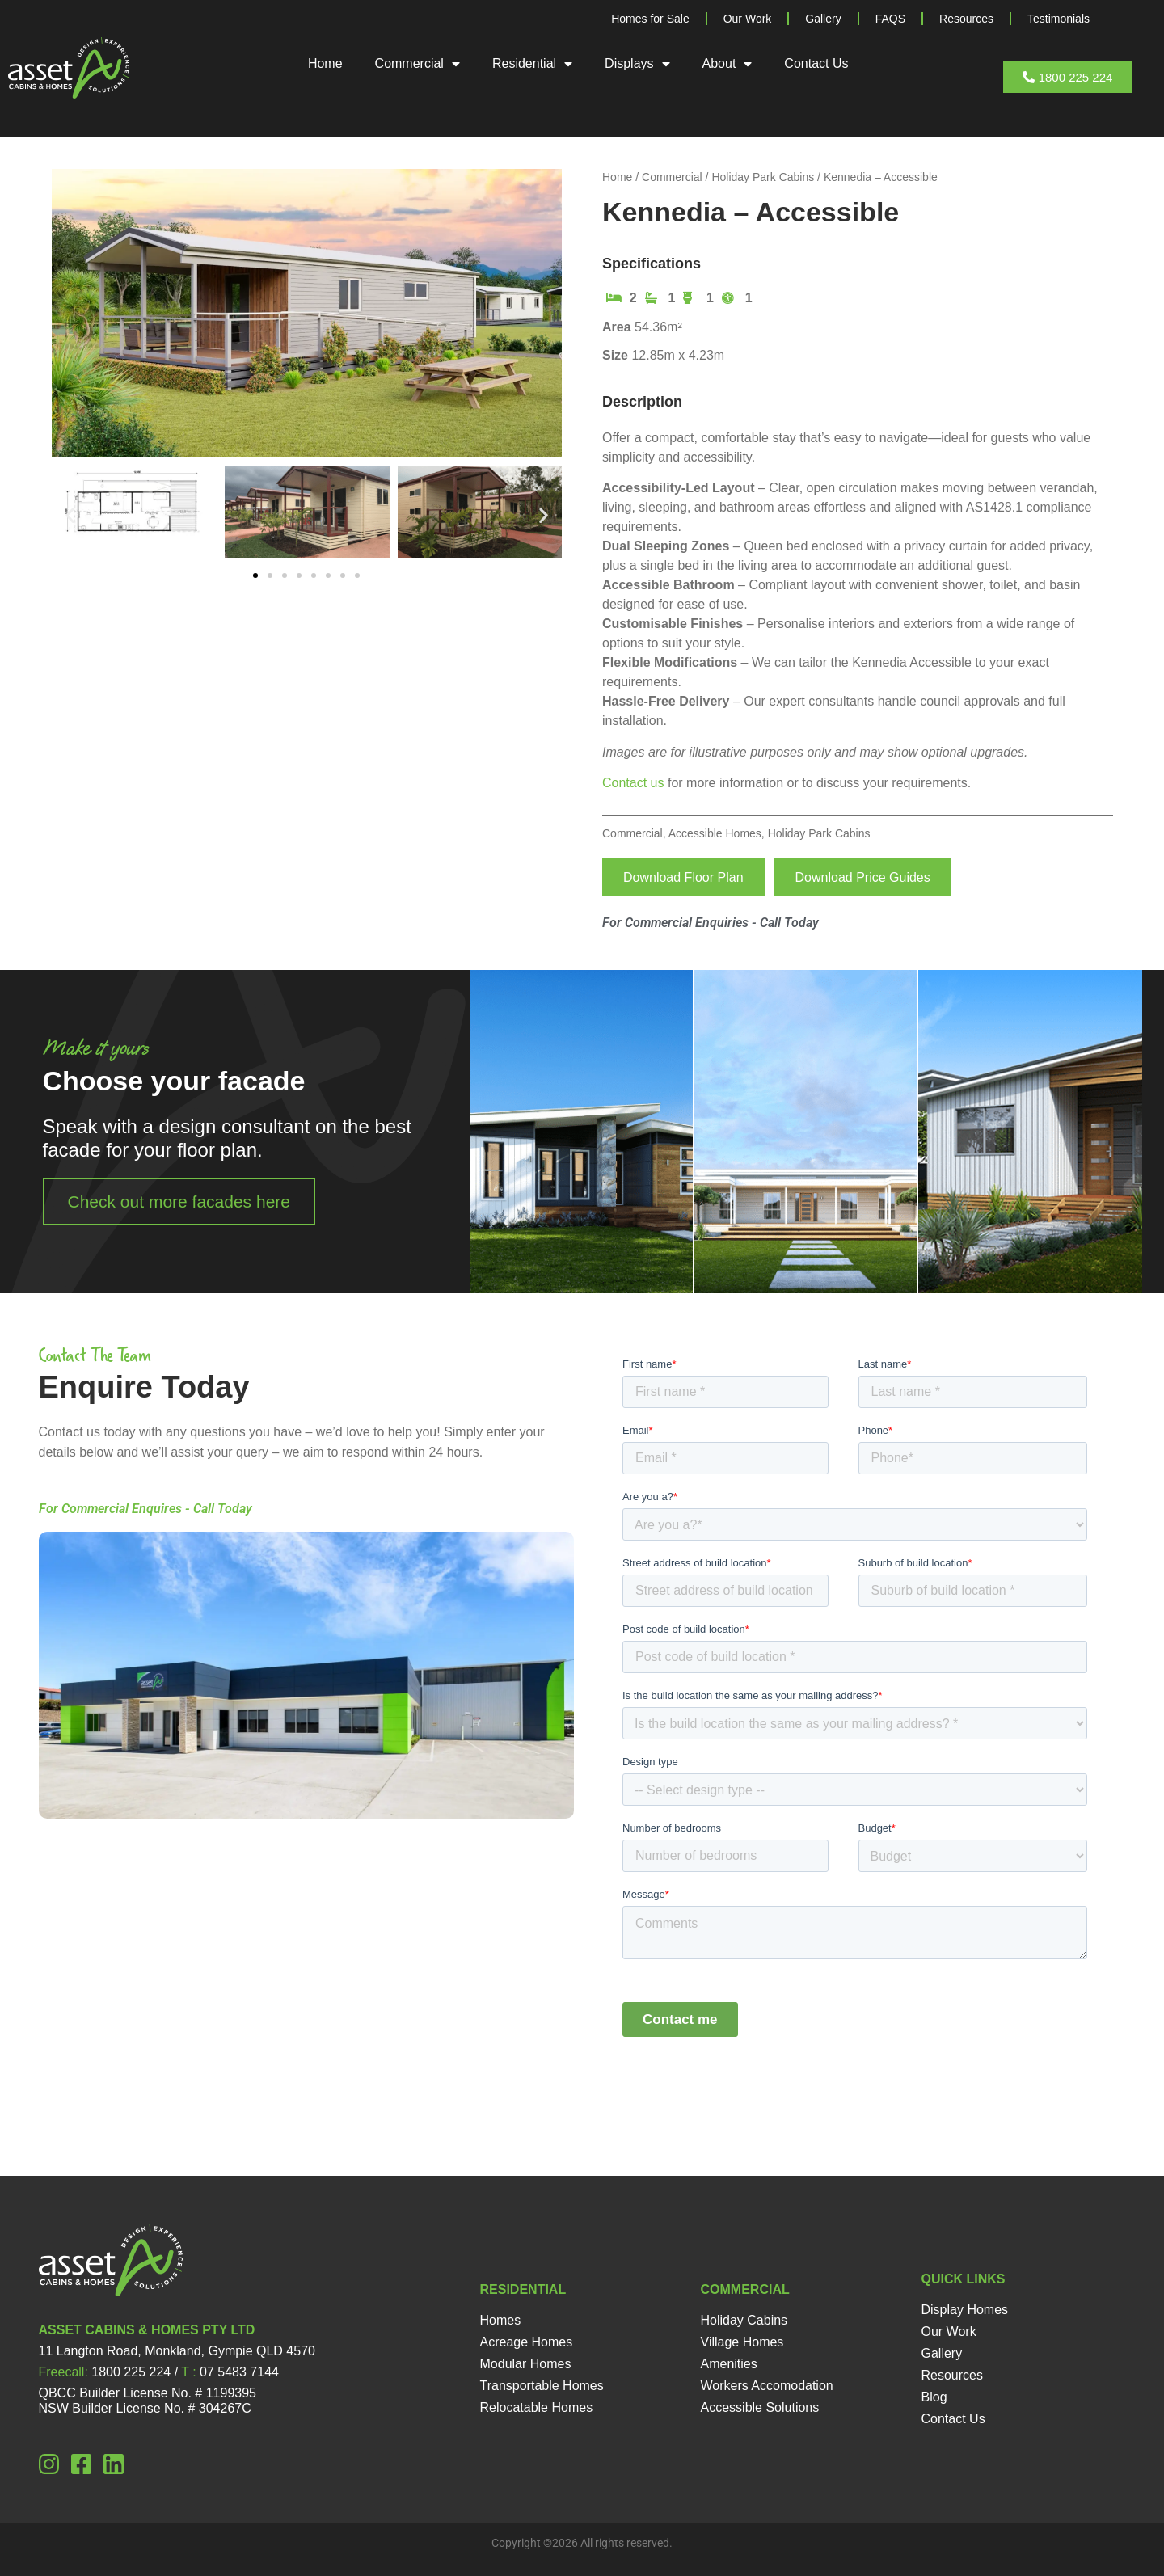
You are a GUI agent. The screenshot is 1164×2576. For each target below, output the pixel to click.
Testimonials (1058, 18)
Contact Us (816, 63)
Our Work (747, 18)
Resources (966, 18)
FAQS (890, 18)
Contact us (633, 783)
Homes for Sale (650, 18)
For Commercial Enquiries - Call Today (710, 922)
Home (325, 63)
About (727, 63)
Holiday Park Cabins (762, 177)
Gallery (823, 18)
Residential (532, 63)
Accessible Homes (714, 833)
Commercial (417, 63)
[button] (70, 514)
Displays (637, 63)
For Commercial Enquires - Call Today (145, 1508)
